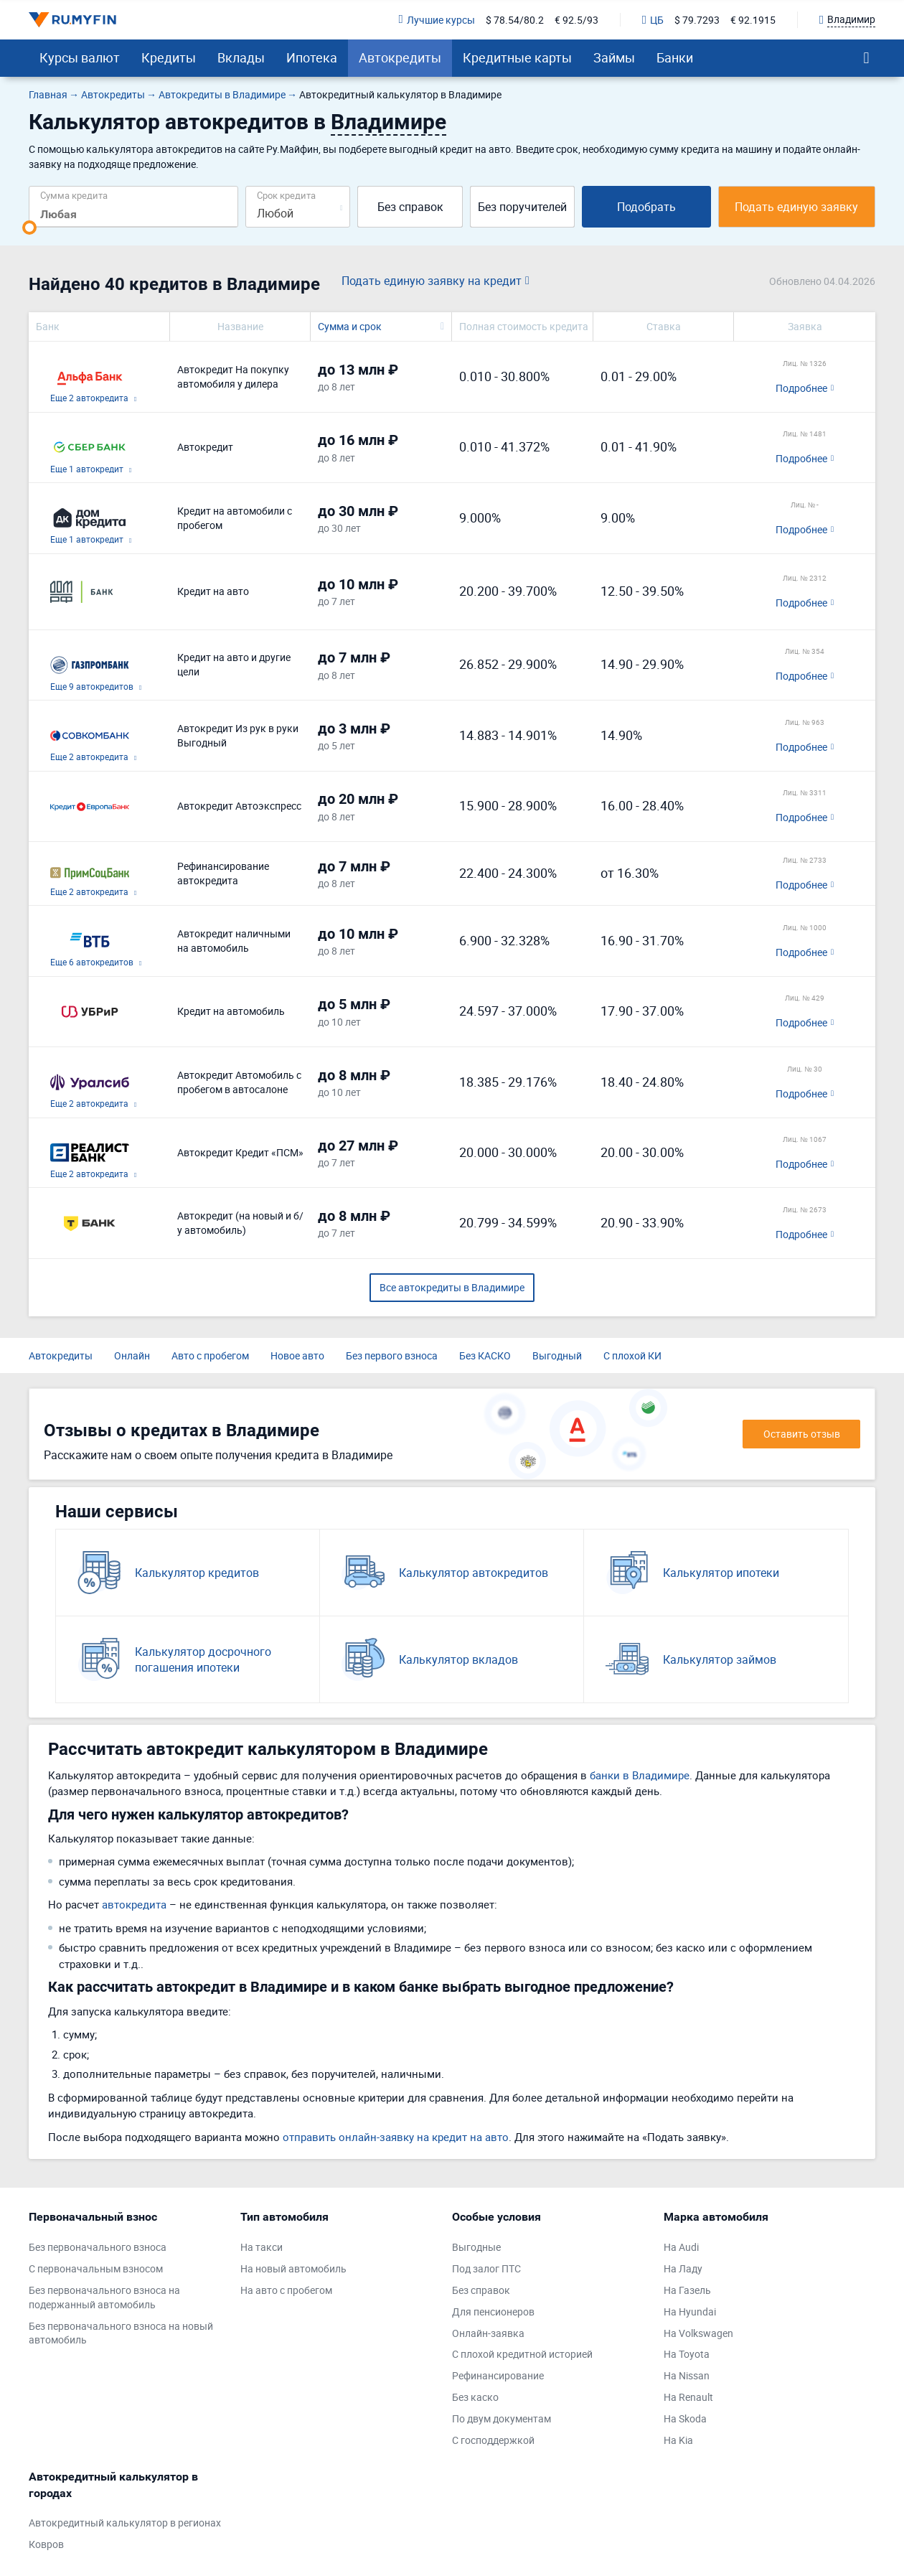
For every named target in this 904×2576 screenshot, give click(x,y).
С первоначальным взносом (96, 2268)
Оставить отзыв (801, 1434)
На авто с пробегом (286, 2290)
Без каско (475, 2397)
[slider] (29, 227)
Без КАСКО (485, 1355)
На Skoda (685, 2418)
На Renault (688, 2397)
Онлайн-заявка (488, 2333)
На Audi (681, 2247)
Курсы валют (79, 57)
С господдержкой (493, 2440)
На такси (261, 2247)
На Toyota (687, 2354)
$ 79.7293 (697, 20)
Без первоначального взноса (97, 2247)
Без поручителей (522, 207)
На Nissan (687, 2375)
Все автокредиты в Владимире (452, 1287)
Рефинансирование (498, 2375)
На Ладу (683, 2268)
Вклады (241, 57)
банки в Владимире (639, 1775)
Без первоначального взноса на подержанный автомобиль (104, 2297)
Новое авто (297, 1355)
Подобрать (646, 207)
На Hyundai (690, 2311)
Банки (674, 57)
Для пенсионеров (493, 2311)
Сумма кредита (74, 195)
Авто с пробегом (210, 1355)
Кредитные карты (517, 57)
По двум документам (501, 2418)
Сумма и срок (350, 326)
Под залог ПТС (486, 2268)
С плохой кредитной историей (522, 2354)
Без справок (410, 207)
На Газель (687, 2290)
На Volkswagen (698, 2333)
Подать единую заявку (796, 207)
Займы (614, 57)
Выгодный (557, 1355)
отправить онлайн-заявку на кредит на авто (396, 2137)
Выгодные (476, 2247)
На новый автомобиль (293, 2268)
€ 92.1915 (753, 20)
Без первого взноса (392, 1355)
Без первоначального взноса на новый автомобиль (121, 2333)
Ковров (46, 2544)
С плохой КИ (632, 1355)
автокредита (134, 1904)
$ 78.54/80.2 (515, 20)
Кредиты (168, 57)
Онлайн (132, 1355)
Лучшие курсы (437, 20)
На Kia (678, 2440)
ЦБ (653, 20)
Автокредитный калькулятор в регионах (125, 2522)
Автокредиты (400, 57)
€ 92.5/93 (576, 20)
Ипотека (311, 57)
